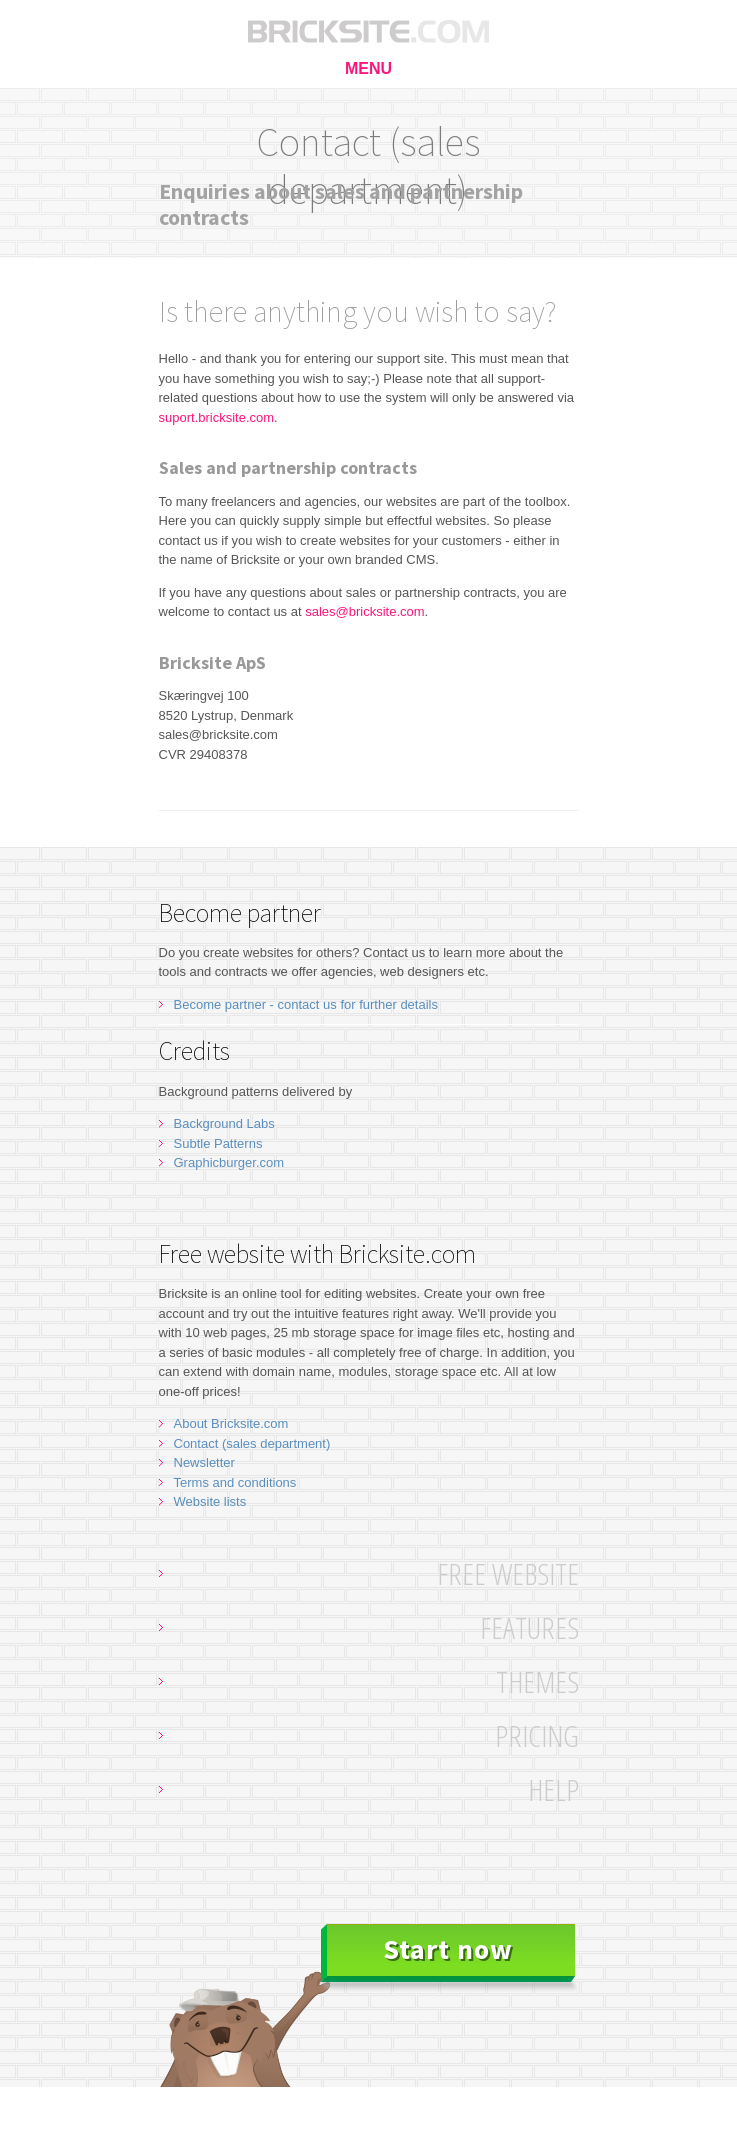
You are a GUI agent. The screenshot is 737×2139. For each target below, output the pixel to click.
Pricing (537, 1735)
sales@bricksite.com (364, 611)
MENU (368, 68)
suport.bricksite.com (217, 417)
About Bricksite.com (231, 1423)
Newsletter (204, 1462)
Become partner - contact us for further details (306, 1004)
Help (553, 1789)
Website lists (210, 1501)
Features (529, 1627)
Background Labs (224, 1123)
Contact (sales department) (252, 1443)
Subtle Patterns (218, 1143)
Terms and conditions (235, 1482)
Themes (537, 1681)
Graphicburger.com (229, 1162)
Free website (508, 1573)
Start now (448, 1949)
